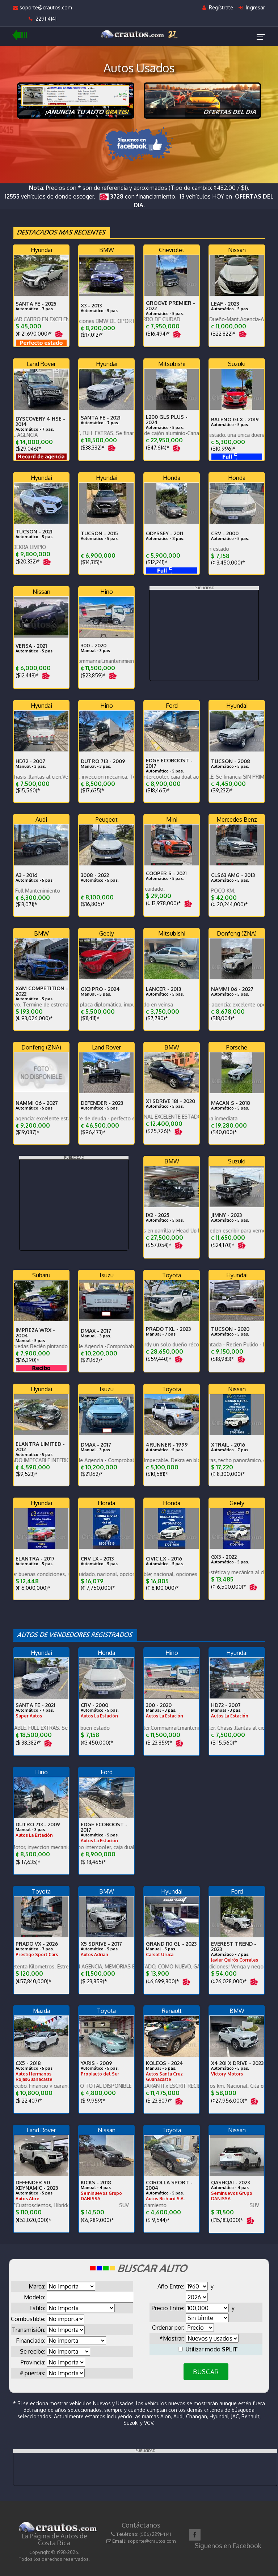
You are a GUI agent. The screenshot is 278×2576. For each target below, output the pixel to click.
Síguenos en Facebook (228, 2546)
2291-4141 (42, 19)
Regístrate (217, 7)
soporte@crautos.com (42, 7)
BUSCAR (206, 2372)
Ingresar (252, 7)
